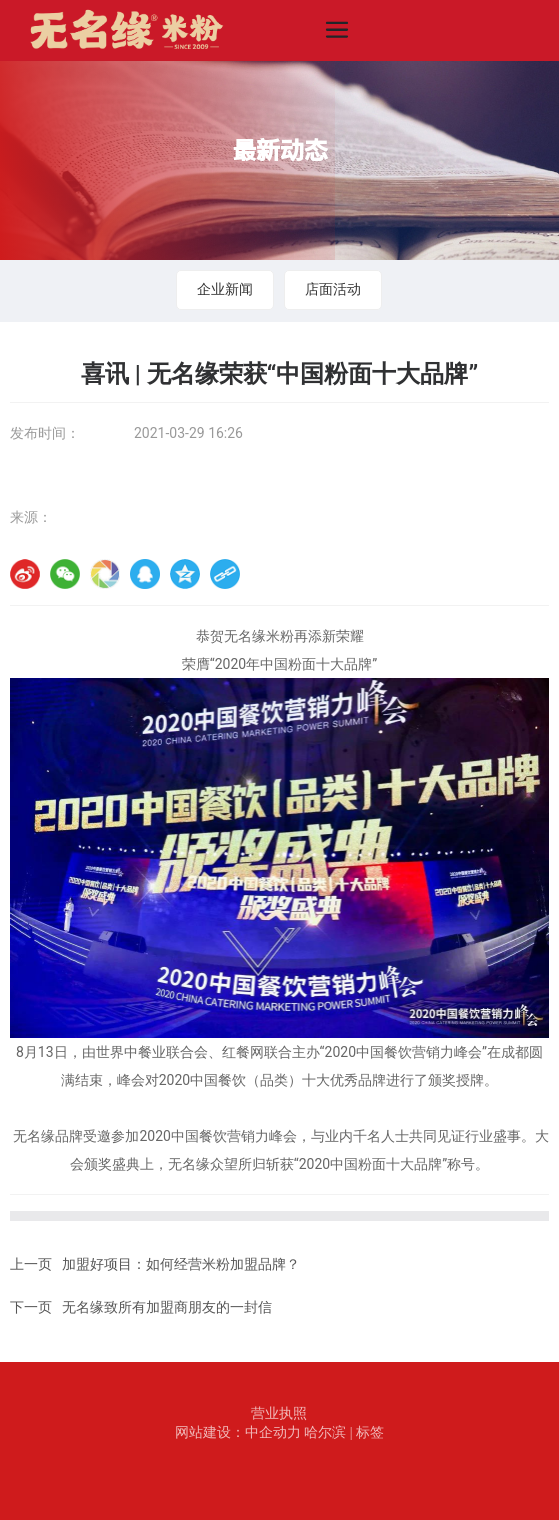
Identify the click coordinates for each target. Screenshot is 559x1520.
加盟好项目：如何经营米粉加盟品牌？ (181, 1264)
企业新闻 (225, 289)
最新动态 (280, 149)
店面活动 (333, 289)
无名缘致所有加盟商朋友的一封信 (167, 1307)
